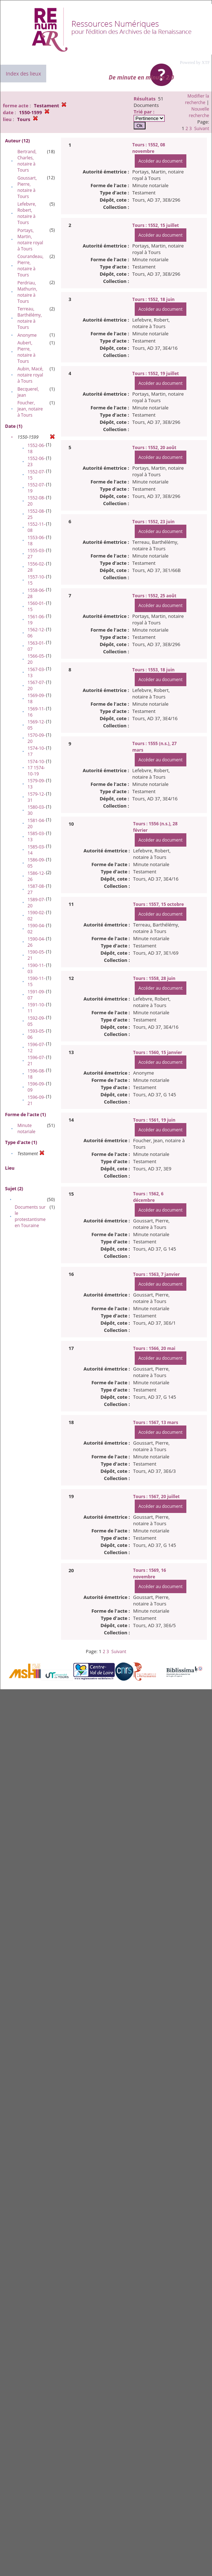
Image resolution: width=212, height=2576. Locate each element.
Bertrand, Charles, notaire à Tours (26, 161)
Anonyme (26, 335)
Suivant (201, 128)
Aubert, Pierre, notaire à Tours (26, 352)
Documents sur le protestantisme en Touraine (30, 1216)
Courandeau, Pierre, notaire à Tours (30, 265)
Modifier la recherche (197, 99)
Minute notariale (26, 1128)
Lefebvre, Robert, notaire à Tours (26, 213)
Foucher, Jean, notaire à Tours (30, 409)
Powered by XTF (195, 62)
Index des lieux (23, 73)
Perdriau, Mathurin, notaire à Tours (27, 292)
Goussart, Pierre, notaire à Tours (27, 187)
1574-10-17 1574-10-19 (36, 767)
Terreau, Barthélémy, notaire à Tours (29, 318)
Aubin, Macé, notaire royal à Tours (30, 375)
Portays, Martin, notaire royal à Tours (30, 239)
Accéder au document (160, 161)
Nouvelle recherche (199, 112)
